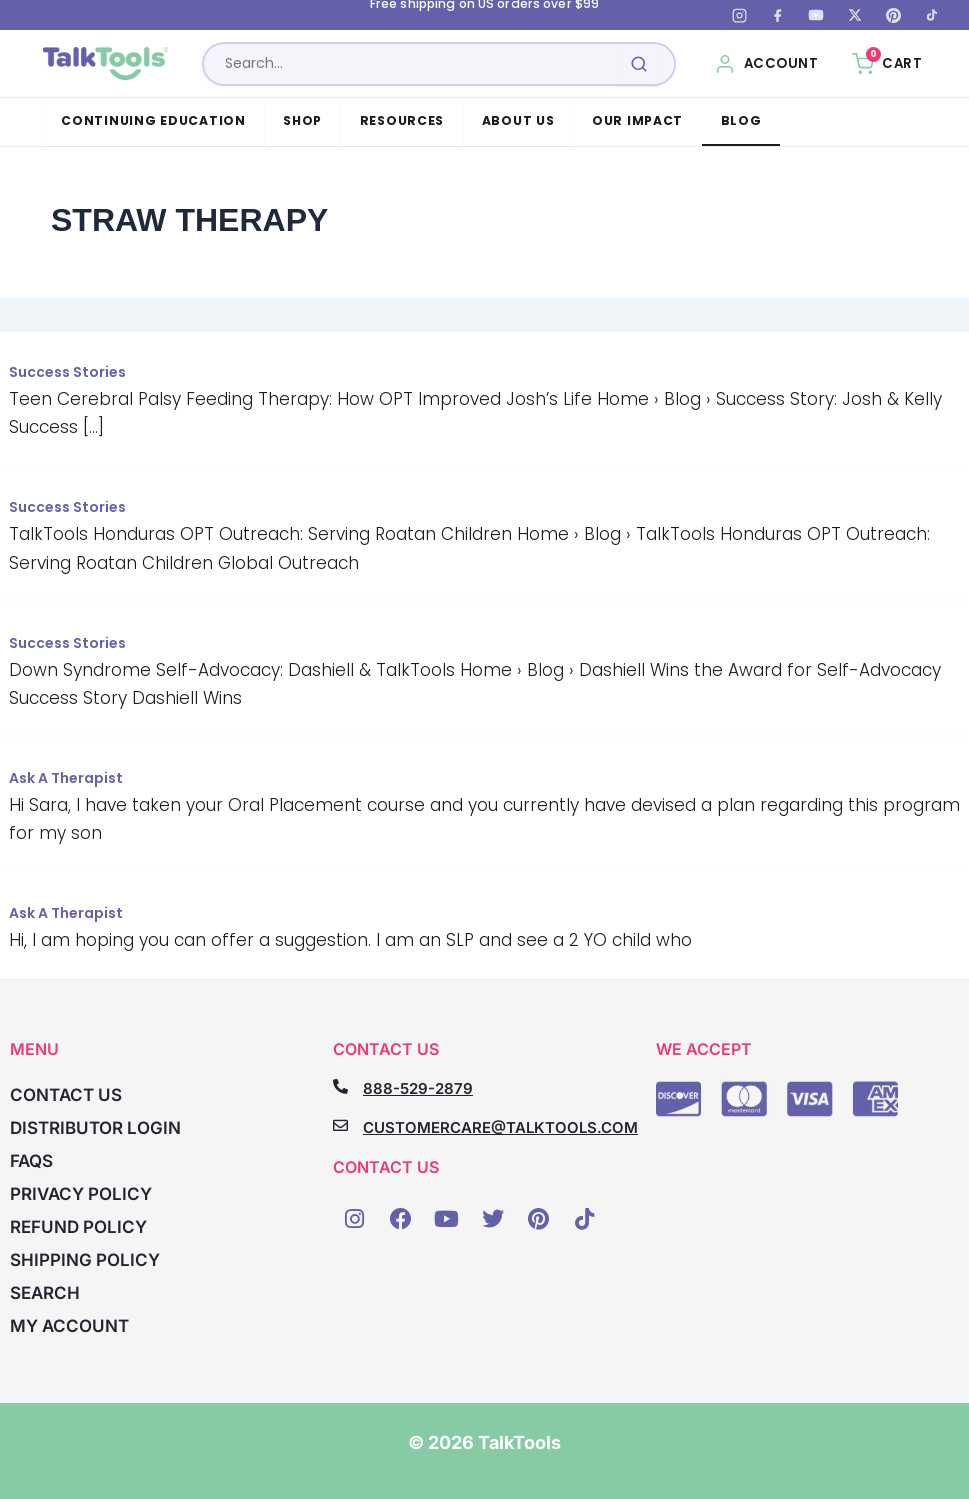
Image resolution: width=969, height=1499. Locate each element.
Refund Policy (78, 1227)
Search (45, 1293)
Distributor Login (95, 1128)
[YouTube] (816, 15)
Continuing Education (153, 120)
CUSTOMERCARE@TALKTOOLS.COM (500, 1127)
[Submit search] (639, 64)
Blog (741, 120)
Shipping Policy (85, 1260)
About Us (518, 120)
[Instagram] (739, 15)
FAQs (31, 1161)
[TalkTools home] (113, 64)
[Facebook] (778, 15)
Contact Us (66, 1095)
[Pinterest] (893, 15)
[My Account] (766, 64)
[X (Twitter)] (855, 15)
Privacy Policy (81, 1194)
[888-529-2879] (340, 1086)
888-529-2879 (418, 1088)
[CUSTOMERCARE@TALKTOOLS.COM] (340, 1125)
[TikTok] (932, 15)
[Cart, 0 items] (887, 64)
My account (69, 1326)
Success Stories (67, 372)
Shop (302, 120)
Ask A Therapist (66, 778)
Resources (402, 120)
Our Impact (637, 120)
